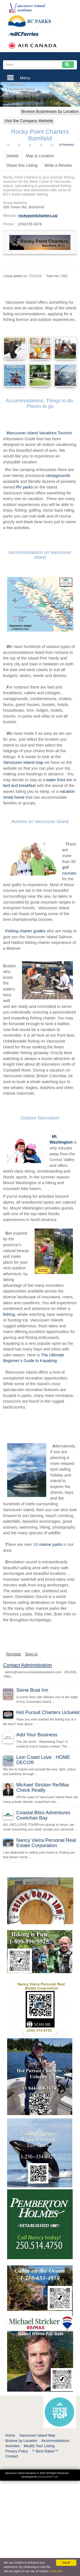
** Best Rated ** (45, 2451)
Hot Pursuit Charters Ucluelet (48, 1712)
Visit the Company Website (28, 120)
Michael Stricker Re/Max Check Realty (42, 1787)
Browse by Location (21, 2441)
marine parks (50, 1544)
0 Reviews (66, 144)
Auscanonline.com (48, 2476)
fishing (9, 1314)
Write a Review (58, 165)
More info (56, 2571)
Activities (12, 2446)
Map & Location (40, 156)
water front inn (59, 780)
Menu (24, 78)
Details (12, 156)
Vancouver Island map (23, 762)
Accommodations (55, 2441)
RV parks (24, 487)
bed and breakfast (19, 785)
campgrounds (57, 475)
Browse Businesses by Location (50, 111)
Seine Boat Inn (32, 1690)
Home (10, 2435)
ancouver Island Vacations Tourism (39, 433)
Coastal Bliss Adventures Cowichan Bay (43, 1815)
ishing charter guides (26, 931)
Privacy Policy (16, 2451)
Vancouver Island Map (37, 2435)
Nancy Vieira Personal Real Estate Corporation (46, 1842)
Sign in (31, 1654)
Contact (11, 2456)
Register (13, 1654)
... (11, 1676)
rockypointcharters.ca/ (38, 216)
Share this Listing (21, 165)
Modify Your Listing (39, 2446)
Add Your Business (36, 1734)
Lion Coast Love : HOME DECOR (43, 1759)
